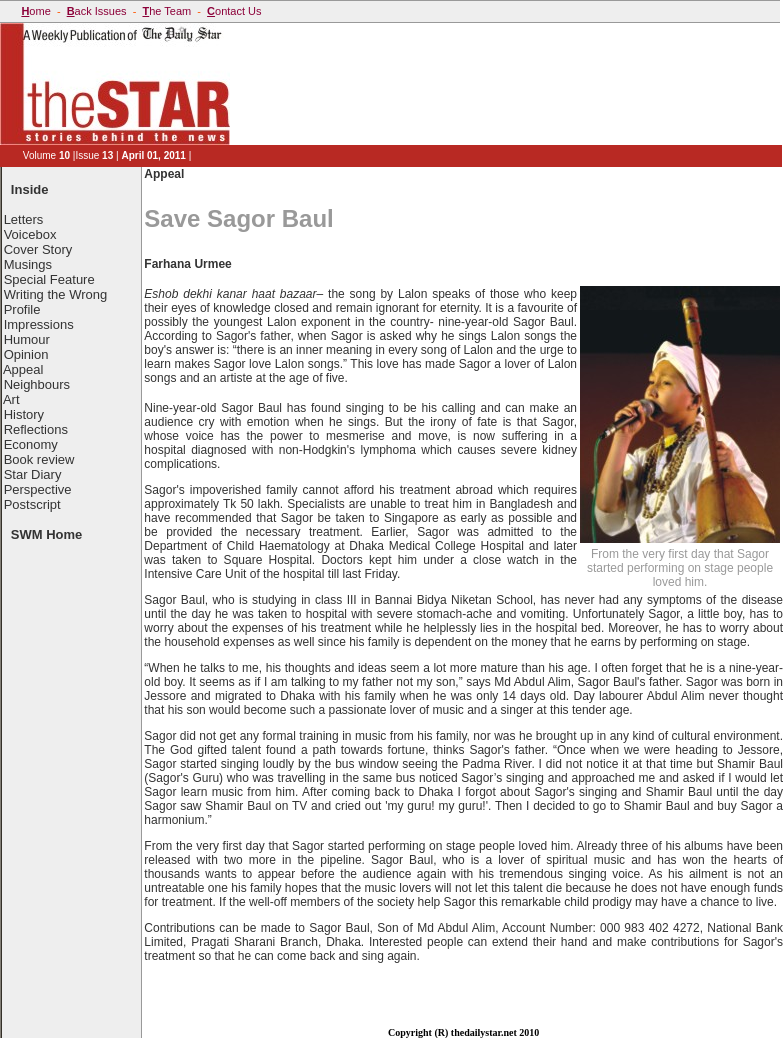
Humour (27, 339)
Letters (24, 219)
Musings (28, 264)
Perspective (38, 489)
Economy (31, 444)
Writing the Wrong (56, 294)
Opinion (26, 354)
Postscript (32, 504)
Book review (39, 459)
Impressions (39, 324)
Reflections (36, 429)
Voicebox (30, 234)
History (24, 414)
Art (11, 399)
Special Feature (49, 279)
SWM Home (47, 534)
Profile (22, 309)
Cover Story (38, 249)
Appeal (23, 369)
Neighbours (37, 384)
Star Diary (33, 474)
